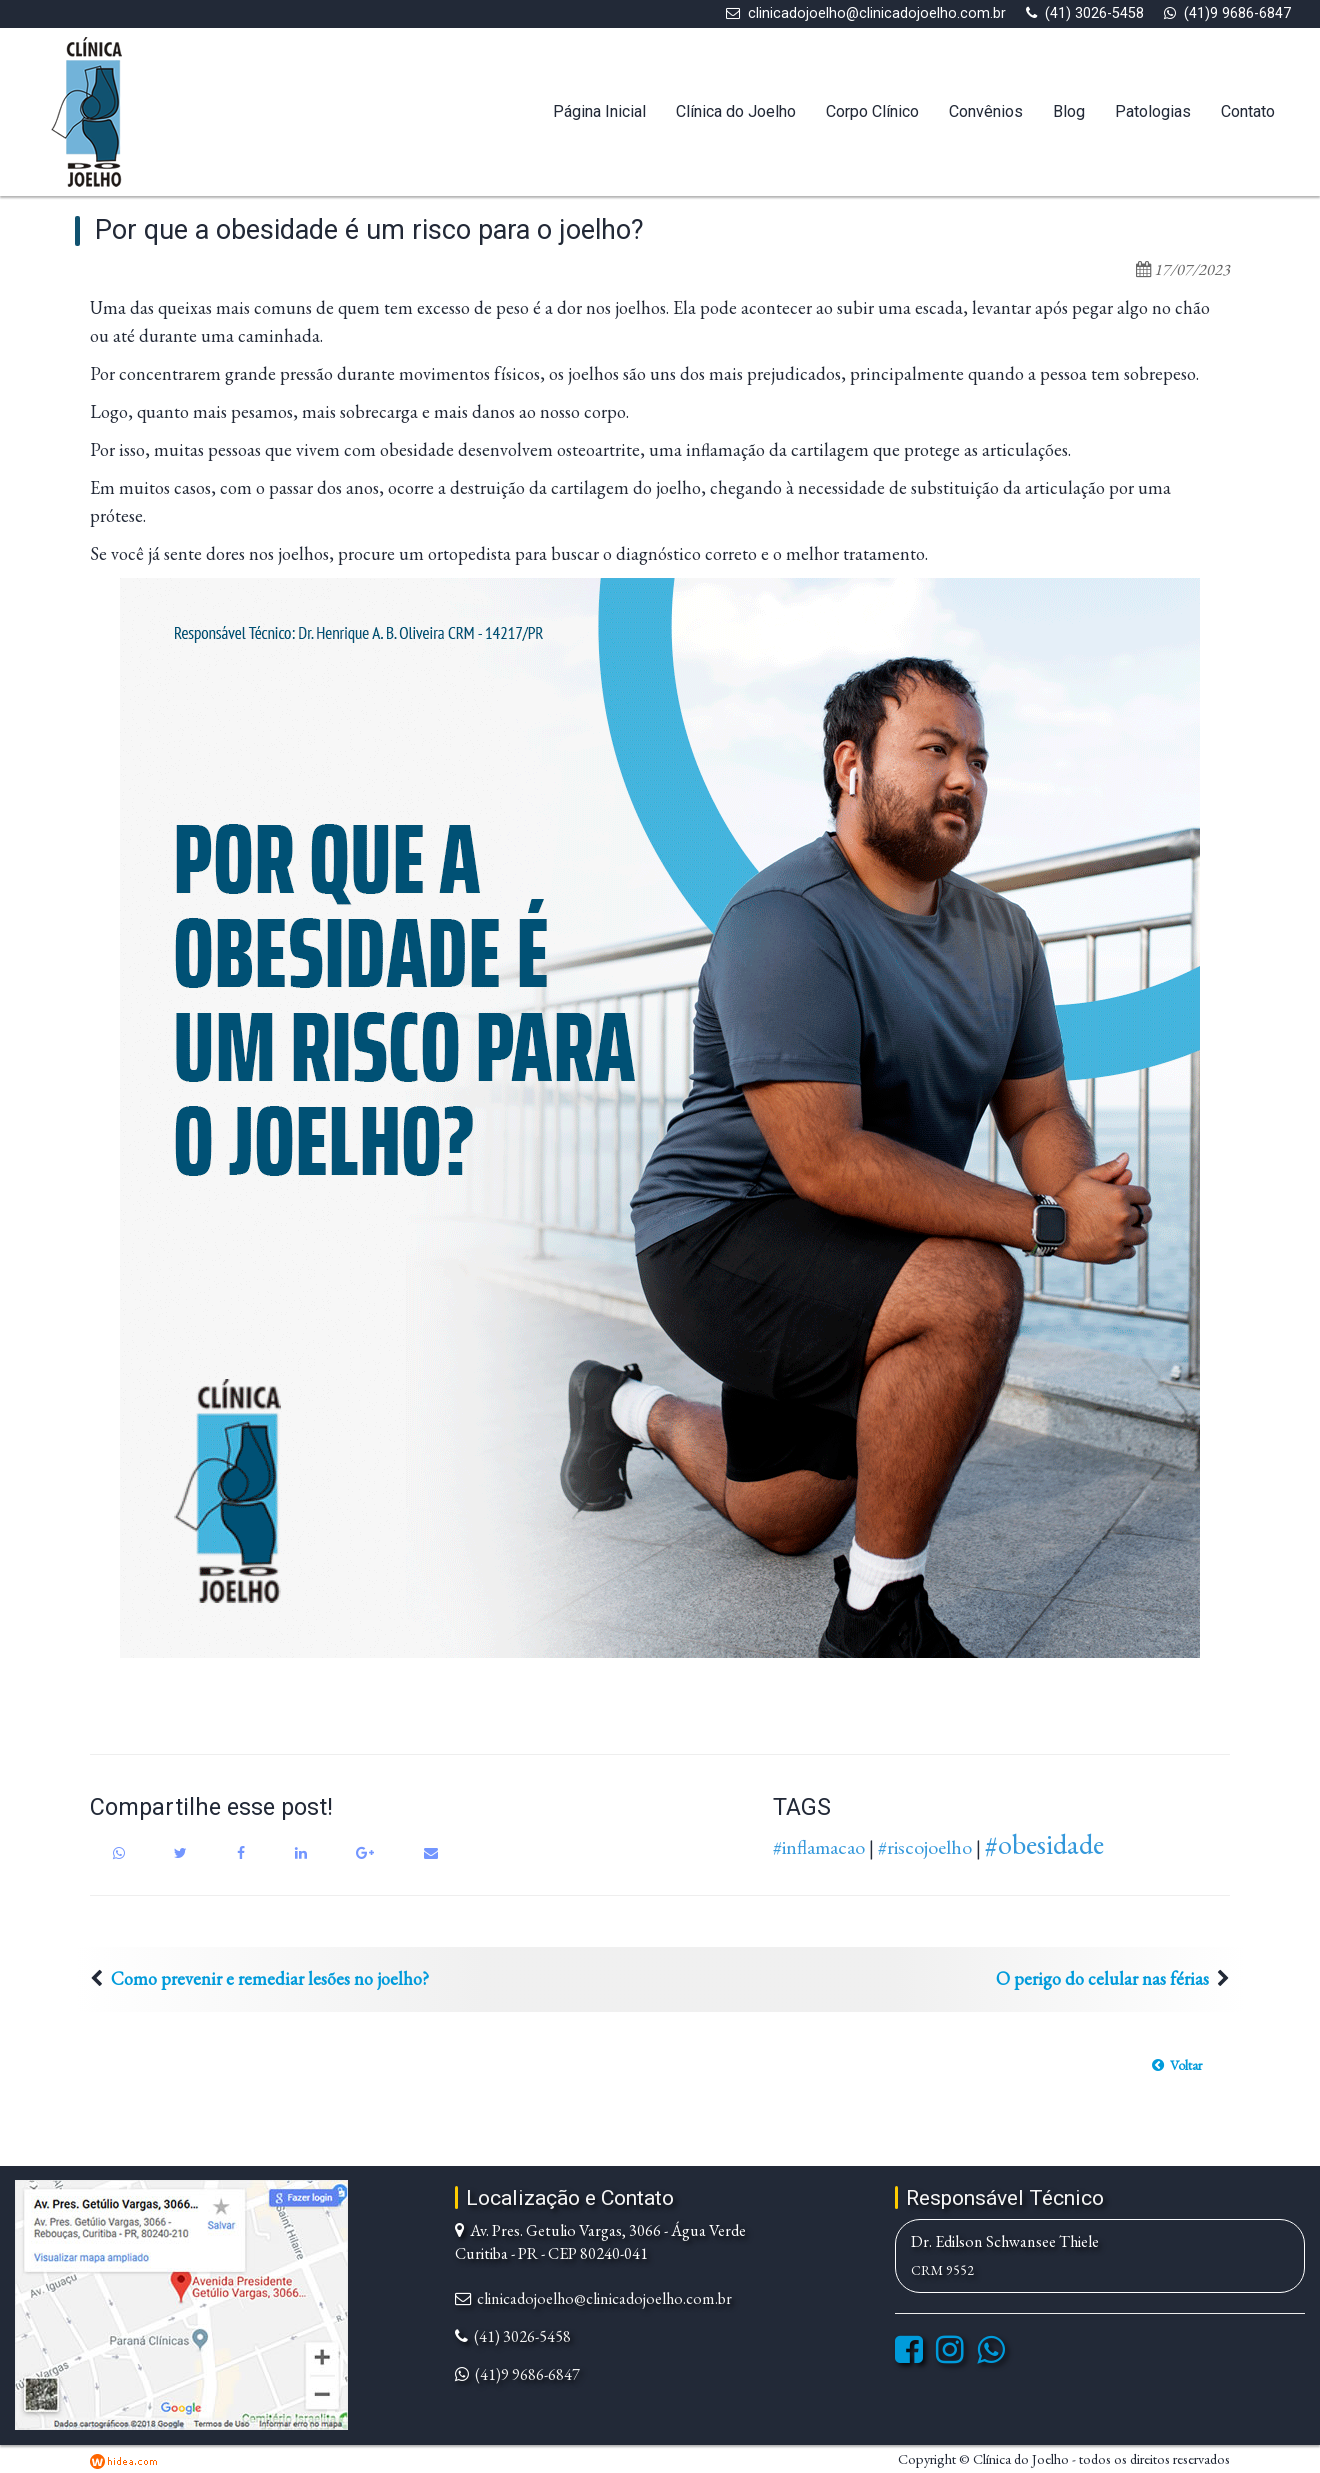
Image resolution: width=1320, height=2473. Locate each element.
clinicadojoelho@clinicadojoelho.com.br (877, 13)
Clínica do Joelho (736, 111)
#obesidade (1044, 1844)
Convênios (986, 111)
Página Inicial (599, 111)
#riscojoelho (925, 1847)
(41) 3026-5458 (1094, 13)
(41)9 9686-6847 (1237, 13)
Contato (1248, 111)
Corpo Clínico (872, 111)
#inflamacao (819, 1847)
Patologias (1153, 111)
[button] (1177, 2065)
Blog (1069, 111)
